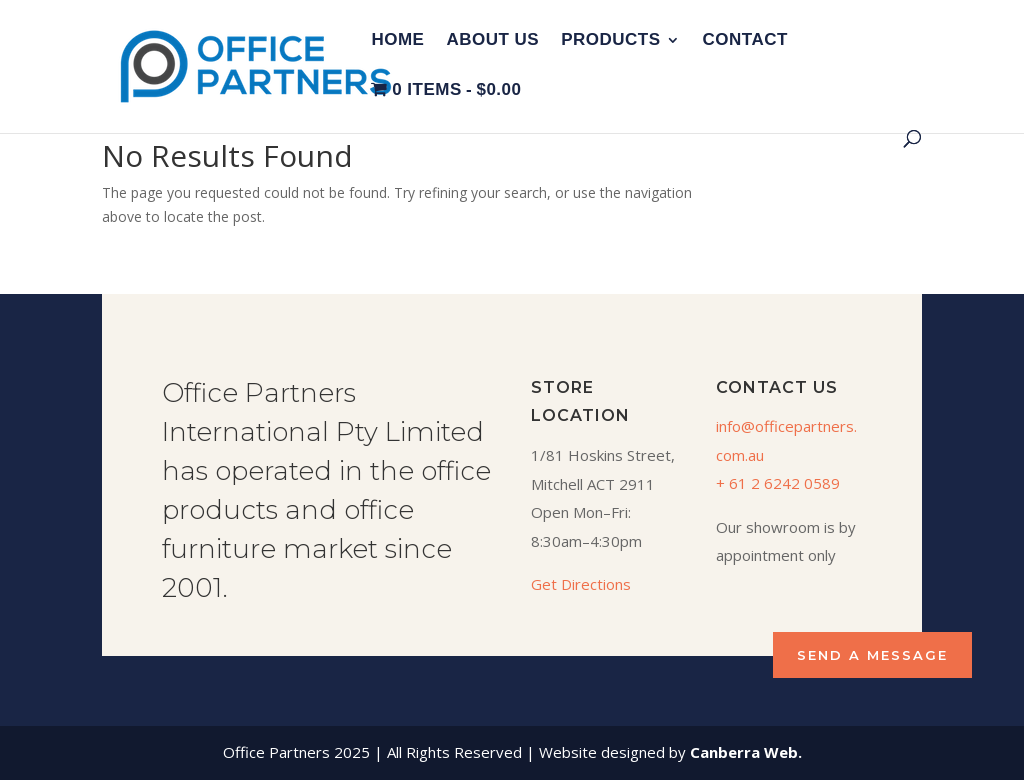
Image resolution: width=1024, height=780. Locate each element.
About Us (492, 41)
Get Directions (581, 584)
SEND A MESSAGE (872, 655)
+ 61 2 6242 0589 (778, 483)
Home (397, 41)
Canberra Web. (746, 752)
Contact (745, 41)
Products (610, 41)
